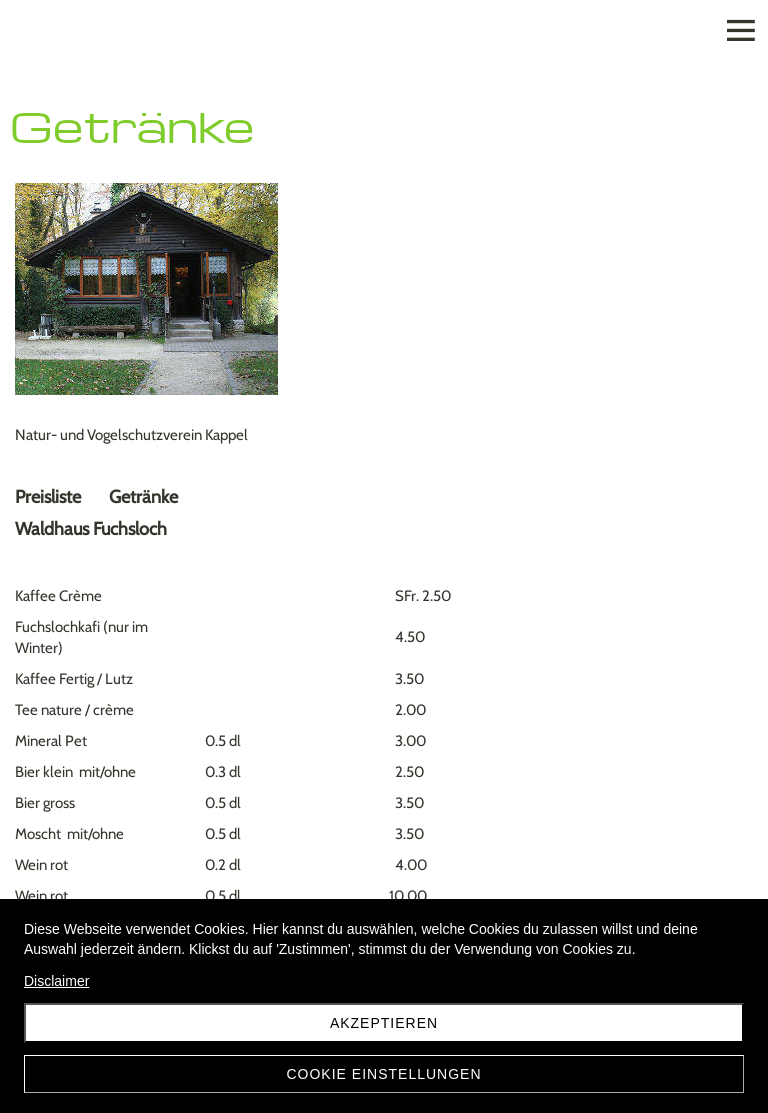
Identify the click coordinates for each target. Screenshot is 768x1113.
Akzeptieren (384, 1023)
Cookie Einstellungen (383, 1074)
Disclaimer (56, 981)
